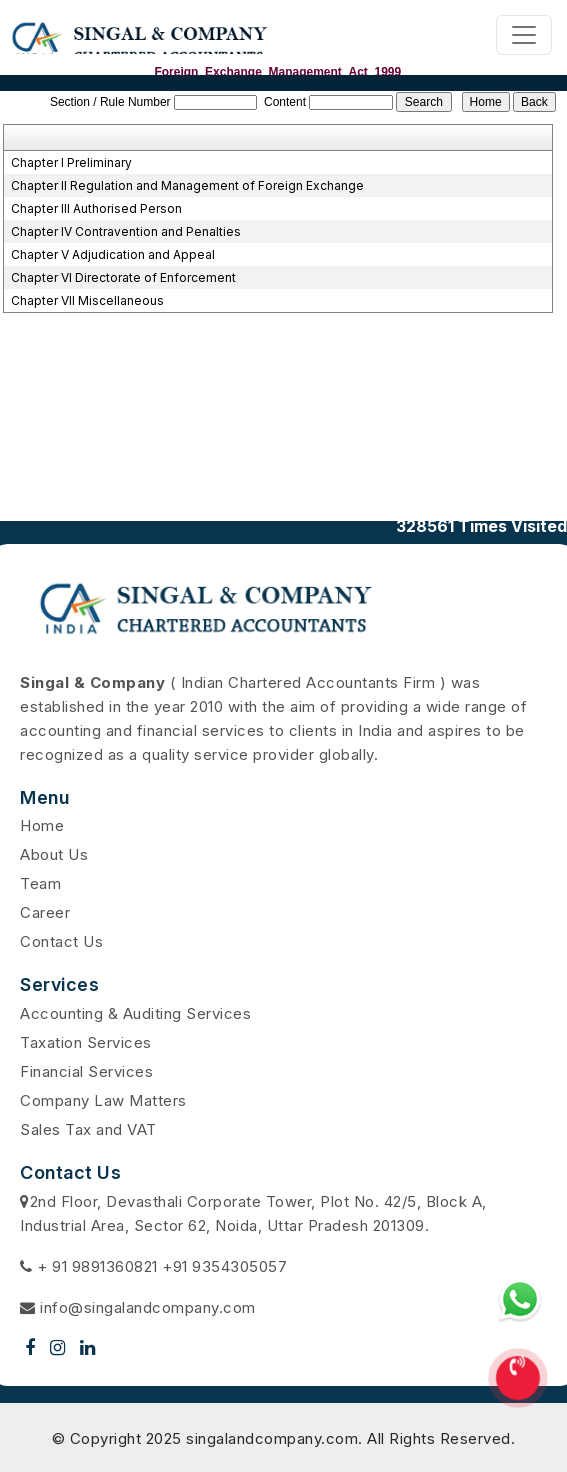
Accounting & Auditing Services (135, 1013)
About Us (54, 854)
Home (42, 825)
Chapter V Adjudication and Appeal (113, 254)
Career (45, 912)
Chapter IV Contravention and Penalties (126, 231)
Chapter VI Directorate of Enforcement (123, 277)
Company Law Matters (103, 1100)
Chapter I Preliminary (71, 162)
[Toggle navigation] (524, 35)
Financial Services (86, 1071)
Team (40, 883)
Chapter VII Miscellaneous (87, 300)
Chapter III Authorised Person (96, 208)
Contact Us (61, 941)
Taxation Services (86, 1042)
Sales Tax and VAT (88, 1129)
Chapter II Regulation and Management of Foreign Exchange (187, 185)
